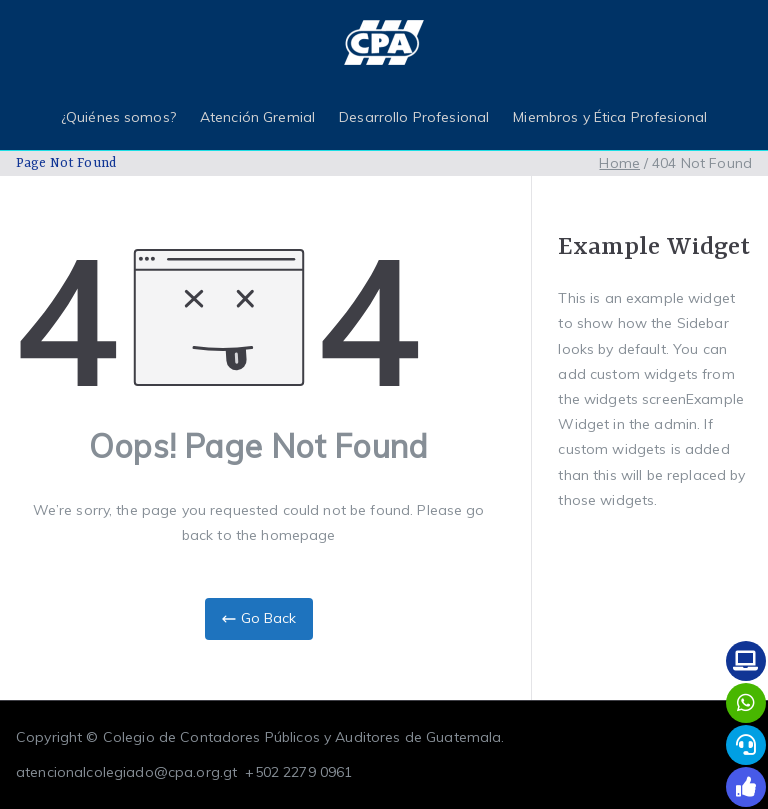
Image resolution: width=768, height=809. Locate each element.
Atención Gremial (257, 117)
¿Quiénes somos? (118, 117)
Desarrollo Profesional (414, 117)
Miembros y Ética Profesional (610, 117)
